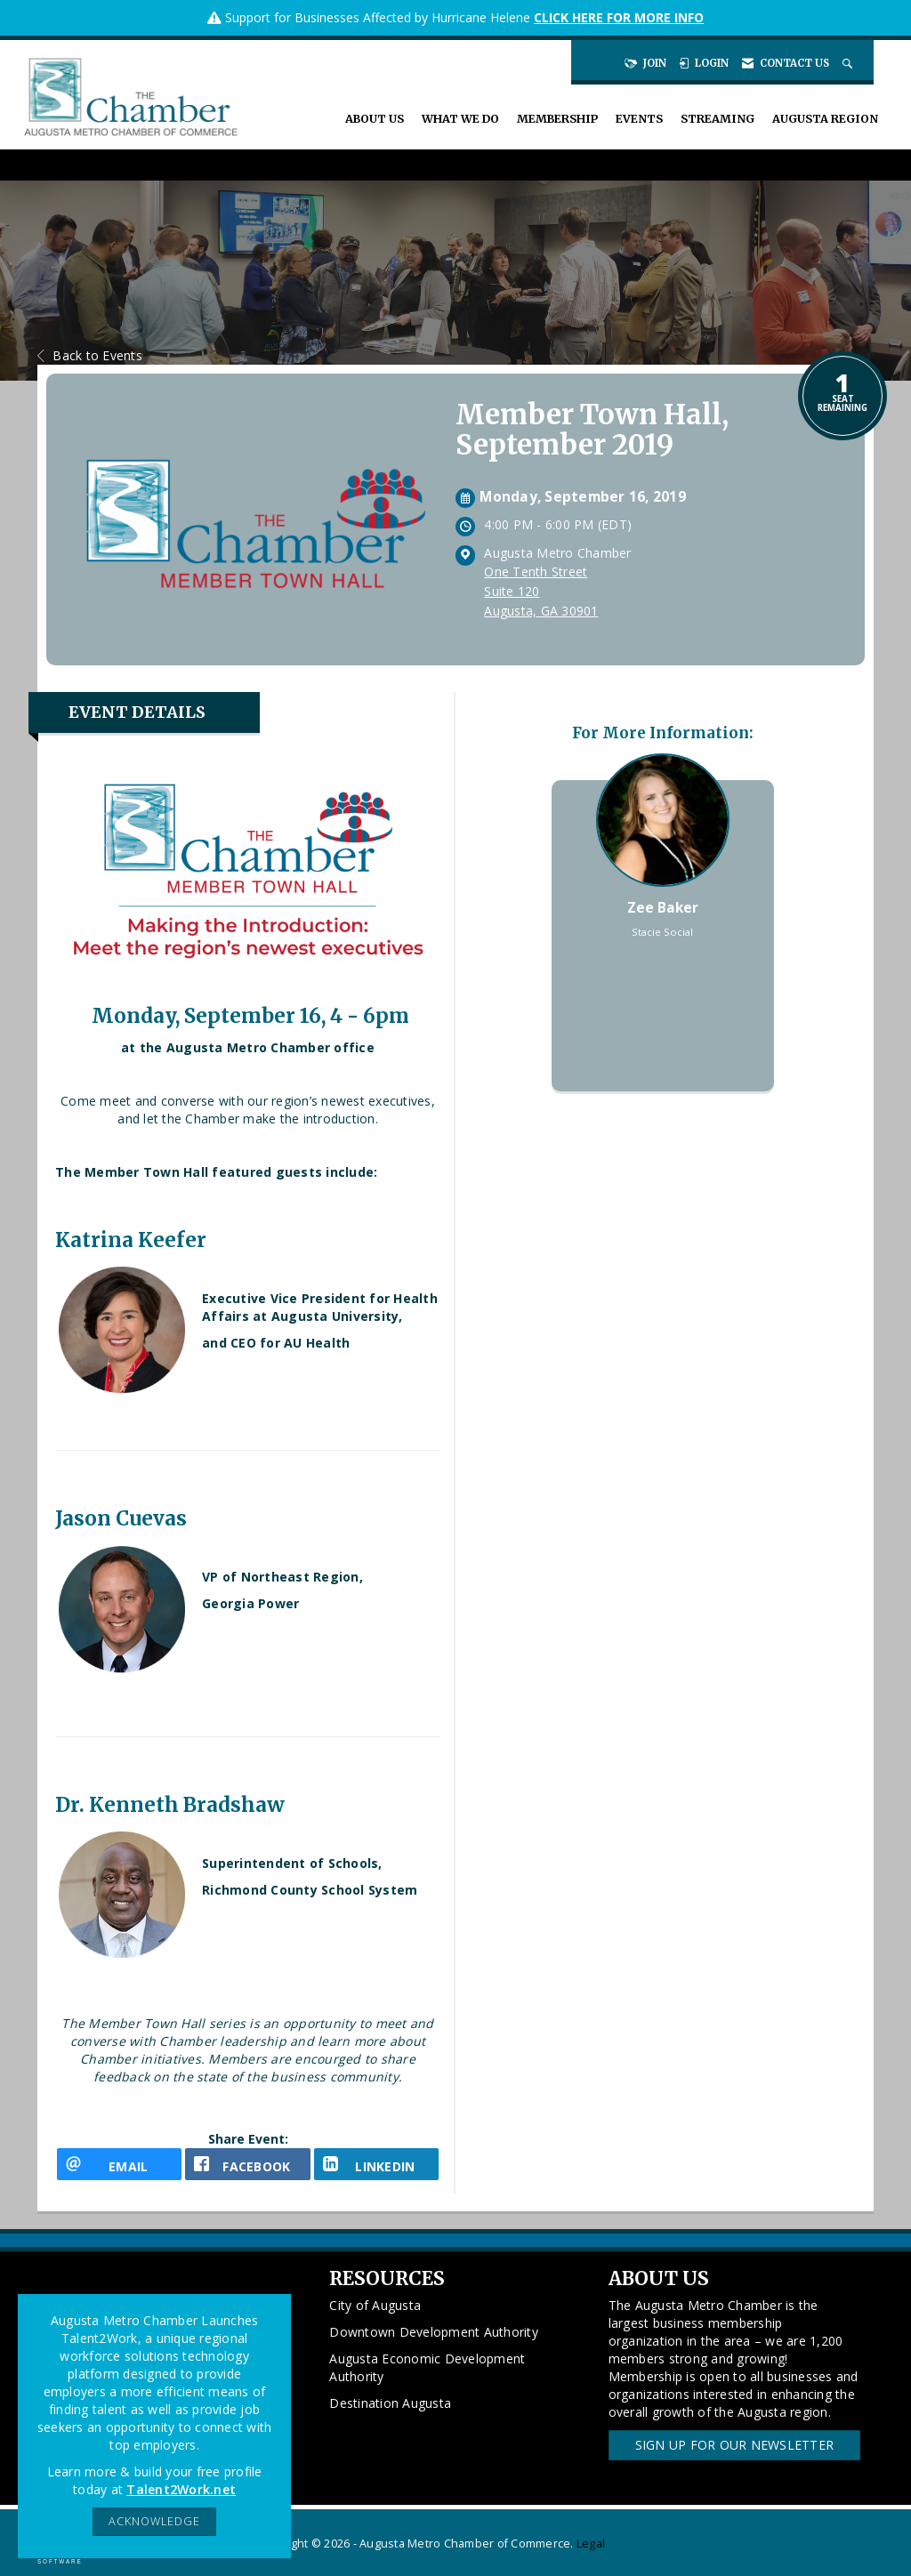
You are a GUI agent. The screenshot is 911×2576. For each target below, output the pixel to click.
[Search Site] (849, 63)
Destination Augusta (390, 2403)
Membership (557, 118)
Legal (590, 2543)
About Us (374, 118)
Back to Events (89, 355)
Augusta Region (825, 118)
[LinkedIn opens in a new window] (376, 2164)
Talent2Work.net (181, 2489)
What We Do (460, 118)
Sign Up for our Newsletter (734, 2444)
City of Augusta (375, 2305)
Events (639, 118)
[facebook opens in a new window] (247, 2164)
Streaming (717, 118)
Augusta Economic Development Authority (427, 2367)
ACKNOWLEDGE (154, 2521)
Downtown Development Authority (433, 2331)
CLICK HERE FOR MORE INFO (619, 17)
